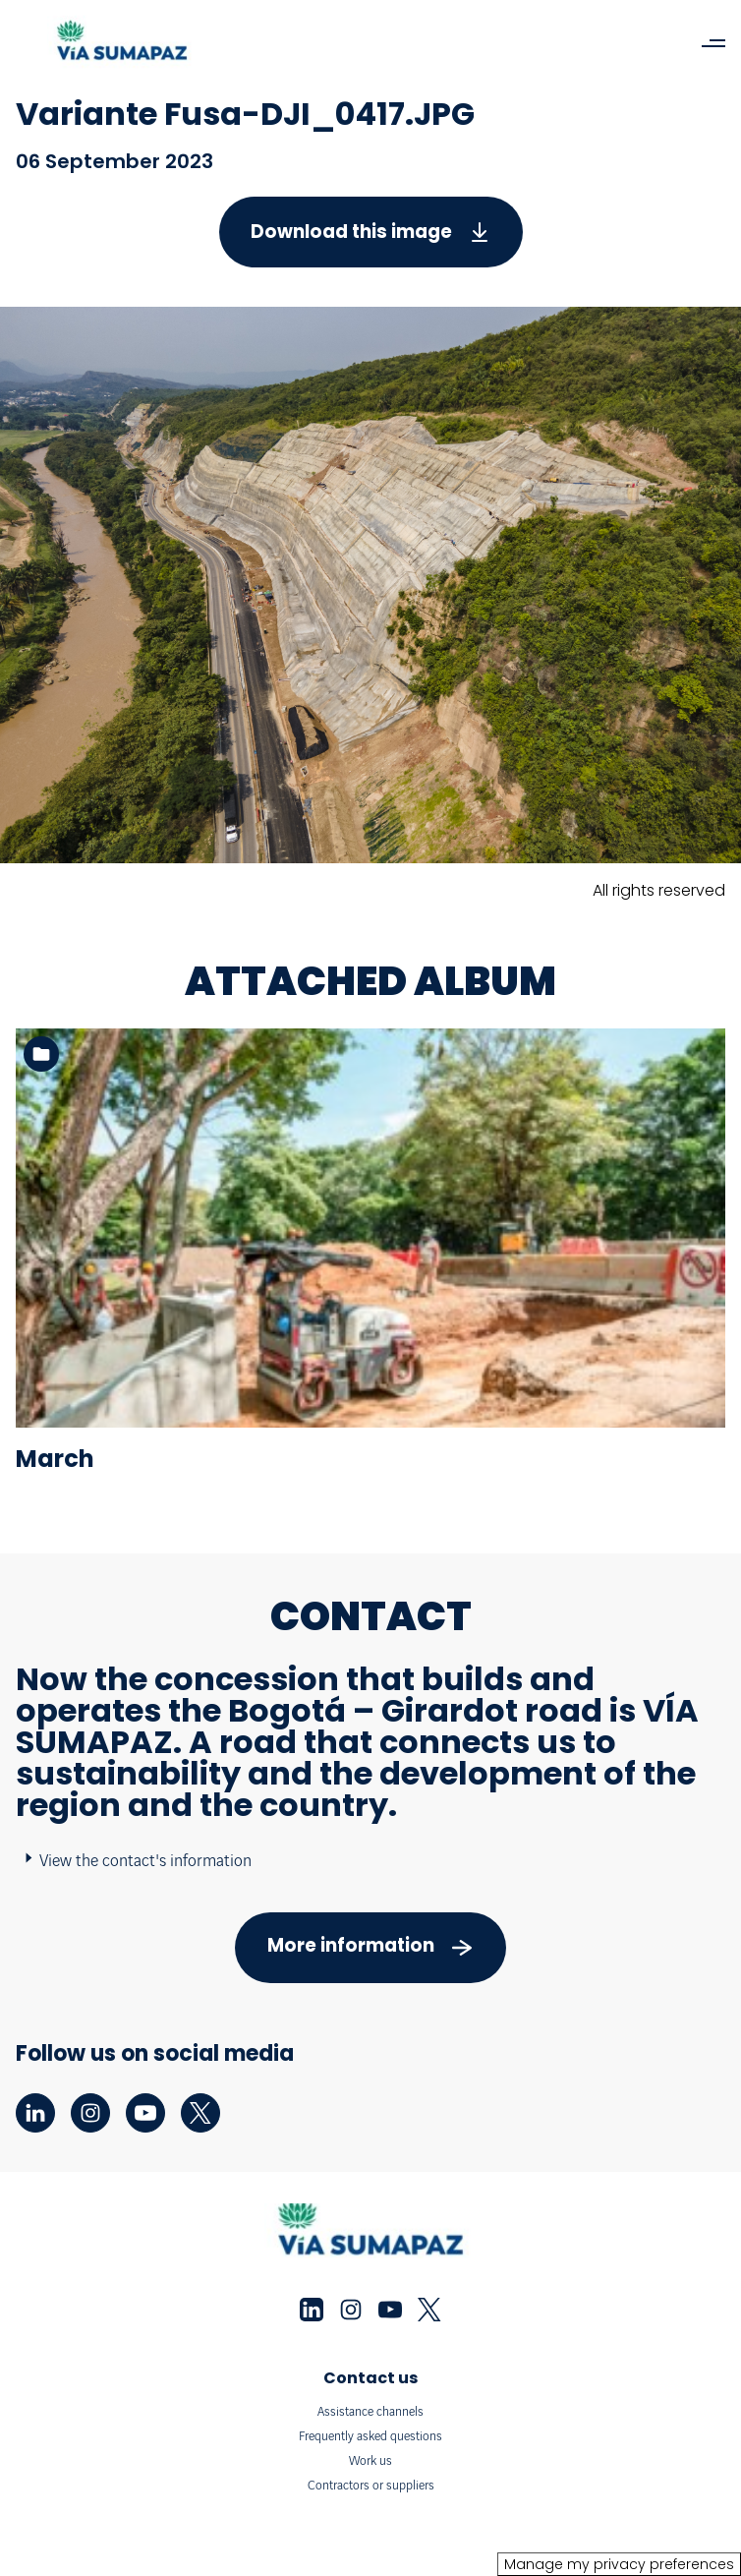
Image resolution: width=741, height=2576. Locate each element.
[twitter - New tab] (200, 2113)
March (55, 1458)
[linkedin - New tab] (35, 2113)
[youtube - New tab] (145, 2113)
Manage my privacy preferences (619, 2564)
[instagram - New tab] (90, 2113)
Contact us (370, 2378)
